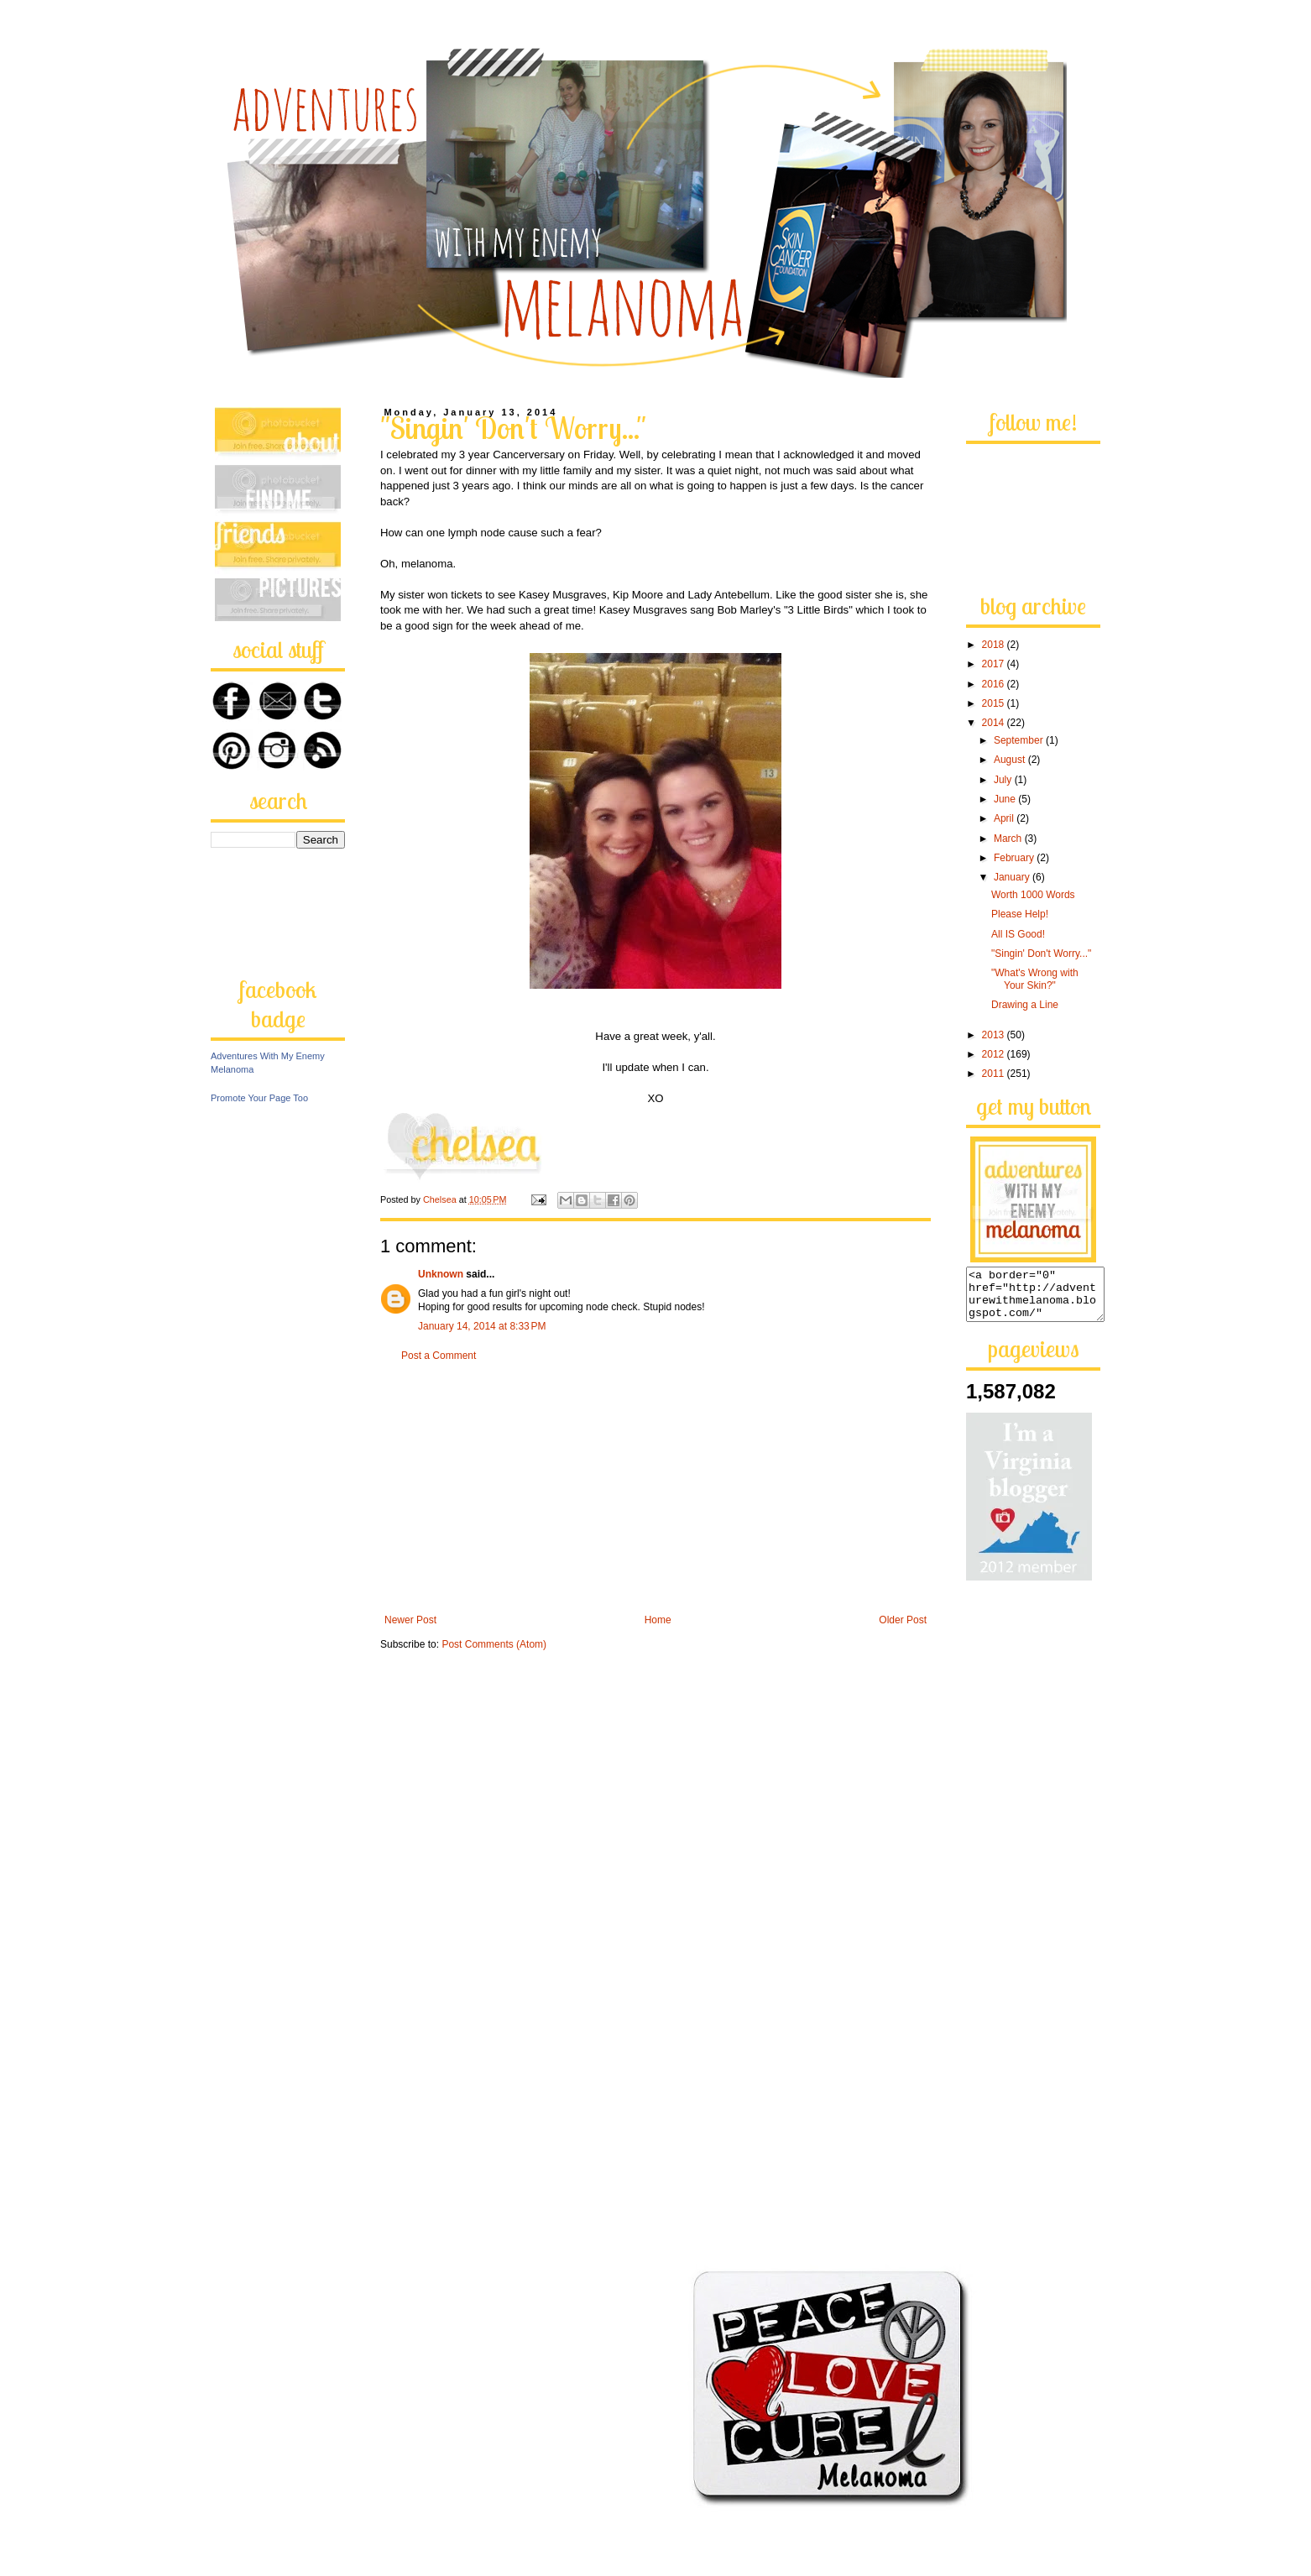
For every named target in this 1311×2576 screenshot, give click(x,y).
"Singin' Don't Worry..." (1041, 953)
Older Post (903, 1620)
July (1004, 780)
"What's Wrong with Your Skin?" (1035, 978)
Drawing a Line (1024, 1005)
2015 (994, 703)
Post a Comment (438, 1355)
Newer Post (410, 1620)
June (1006, 799)
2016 (994, 684)
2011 (994, 1073)
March (1009, 838)
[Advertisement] (655, 1488)
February (1015, 858)
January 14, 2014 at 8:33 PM (482, 1326)
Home (658, 1620)
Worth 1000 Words (1033, 895)
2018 (994, 645)
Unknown (440, 1274)
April (1005, 818)
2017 (994, 664)
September (1020, 740)
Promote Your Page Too (259, 1098)
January (1013, 877)
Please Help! (1019, 914)
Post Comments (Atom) (493, 1644)
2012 (994, 1054)
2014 (994, 723)
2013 (994, 1035)
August (1011, 759)
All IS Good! (1018, 934)
